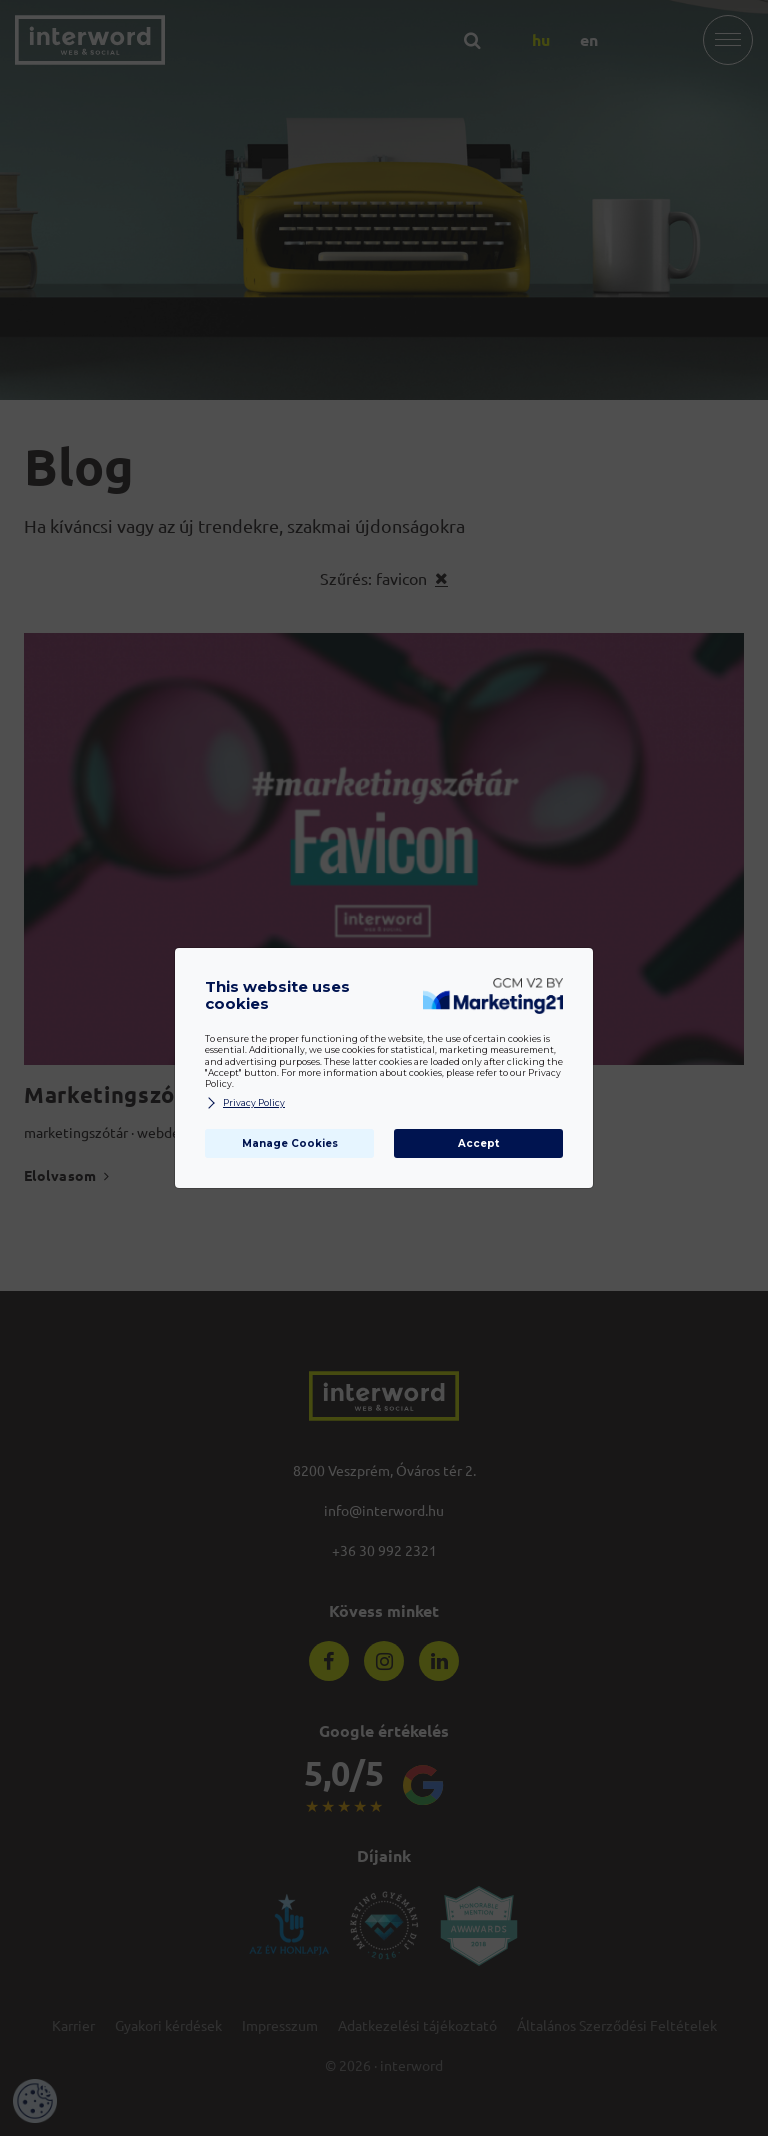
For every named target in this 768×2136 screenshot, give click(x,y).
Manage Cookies (290, 1143)
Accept (478, 1143)
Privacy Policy (245, 1103)
